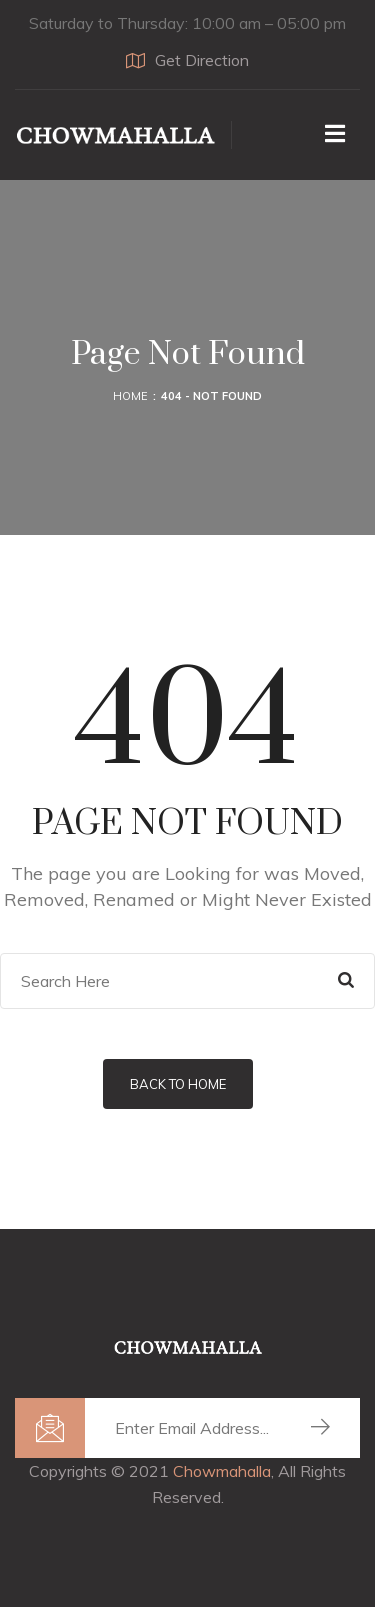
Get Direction (187, 60)
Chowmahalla (222, 1471)
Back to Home (178, 1084)
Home (130, 396)
